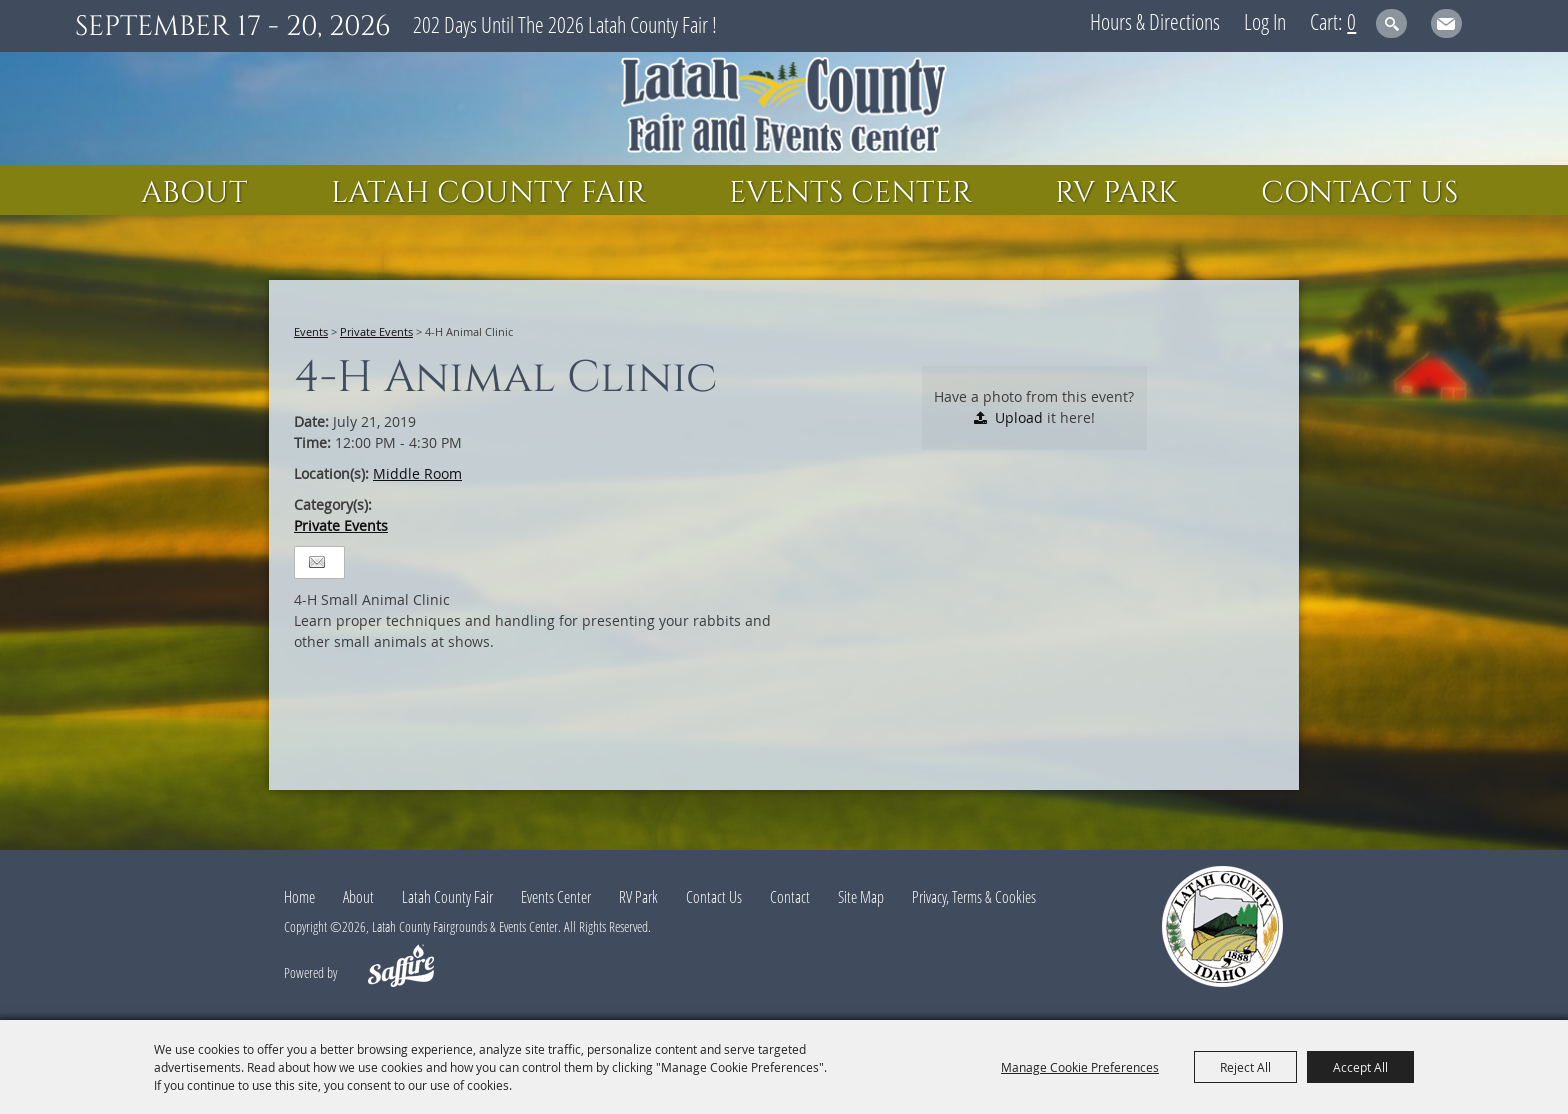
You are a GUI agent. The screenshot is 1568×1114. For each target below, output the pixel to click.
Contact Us (1359, 193)
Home (299, 897)
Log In (1265, 21)
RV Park (1116, 193)
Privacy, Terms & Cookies (974, 897)
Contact (790, 897)
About (194, 193)
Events (311, 331)
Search (1391, 23)
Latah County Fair (488, 193)
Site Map (861, 897)
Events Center (850, 193)
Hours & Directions (1155, 21)
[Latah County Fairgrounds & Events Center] (784, 108)
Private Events (376, 331)
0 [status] (1351, 21)
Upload (1019, 417)
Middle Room (417, 473)
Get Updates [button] (1446, 23)
